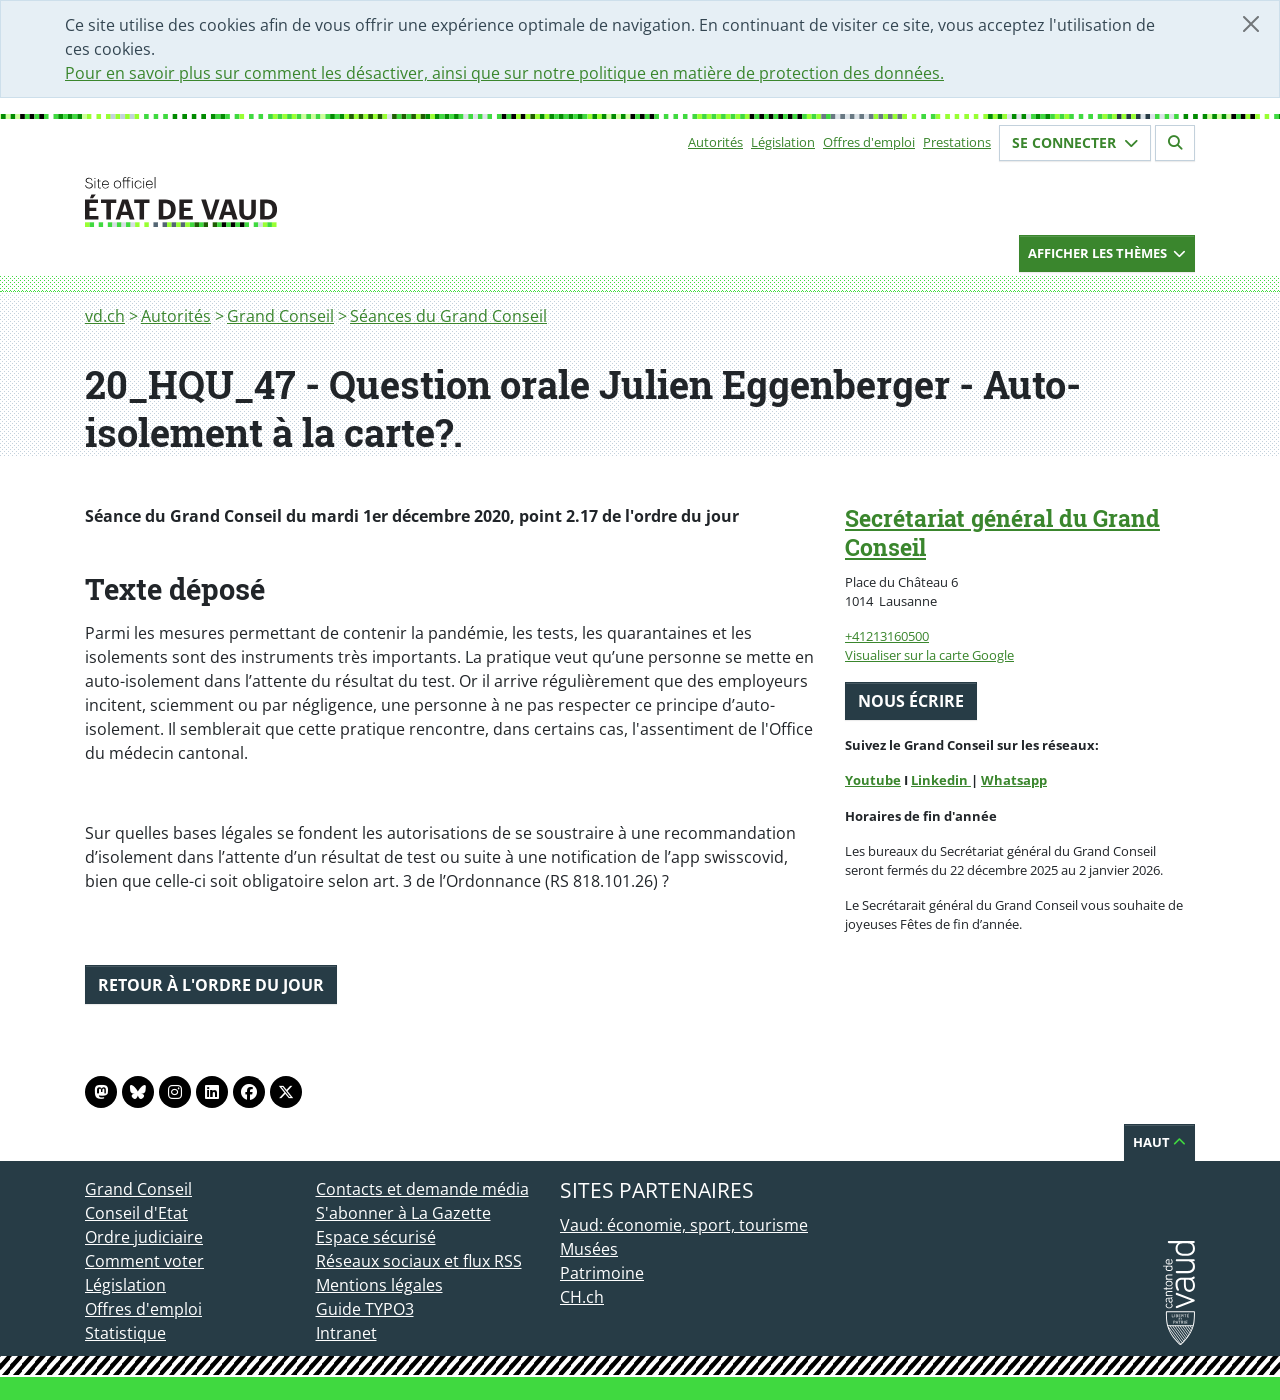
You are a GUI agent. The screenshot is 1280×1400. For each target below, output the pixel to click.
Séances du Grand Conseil (448, 316)
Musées (589, 1249)
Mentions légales (379, 1285)
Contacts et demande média (422, 1189)
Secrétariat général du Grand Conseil (1002, 532)
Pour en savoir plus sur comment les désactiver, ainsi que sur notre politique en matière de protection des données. (504, 73)
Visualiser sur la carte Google (929, 655)
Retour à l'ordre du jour (211, 985)
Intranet (346, 1333)
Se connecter (1075, 142)
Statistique (125, 1333)
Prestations (957, 142)
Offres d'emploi (869, 142)
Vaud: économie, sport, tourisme (684, 1225)
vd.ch (105, 316)
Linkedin (941, 780)
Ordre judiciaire (144, 1237)
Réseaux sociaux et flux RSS (419, 1261)
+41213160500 (887, 636)
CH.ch (582, 1297)
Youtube (873, 780)
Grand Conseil (280, 316)
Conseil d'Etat (136, 1213)
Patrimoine (602, 1273)
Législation (783, 142)
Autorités (715, 142)
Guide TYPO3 (365, 1309)
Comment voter (144, 1261)
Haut (1159, 1142)
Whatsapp (1014, 780)
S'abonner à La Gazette (403, 1213)
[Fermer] (1251, 24)
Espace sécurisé (376, 1237)
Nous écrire (911, 701)
